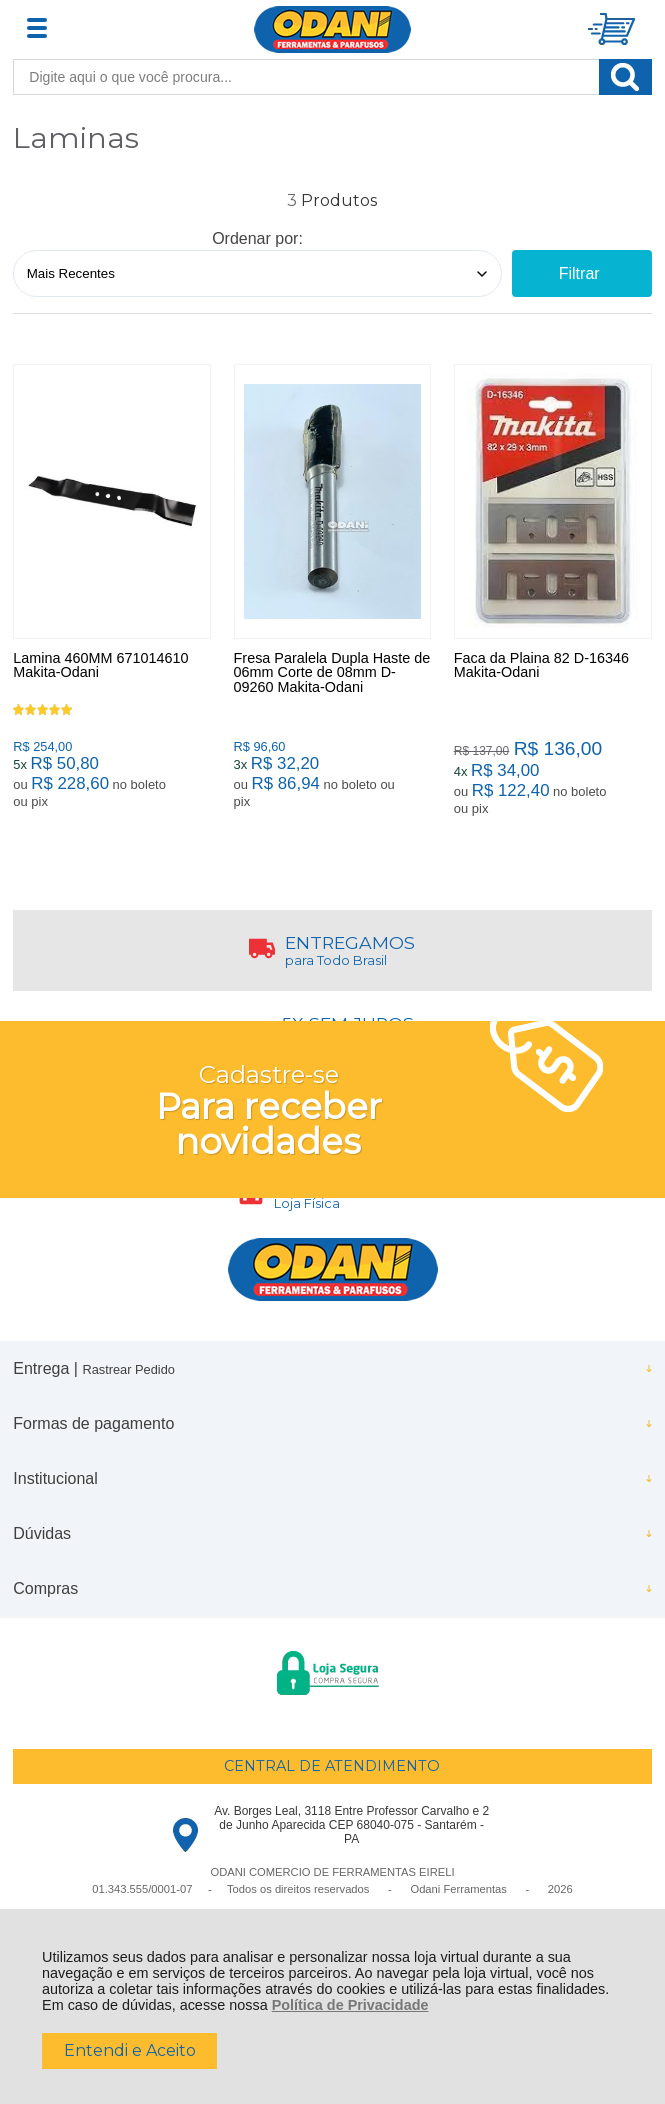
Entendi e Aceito (130, 2050)
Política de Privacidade (350, 2005)
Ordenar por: (257, 238)
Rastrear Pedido (128, 1369)
